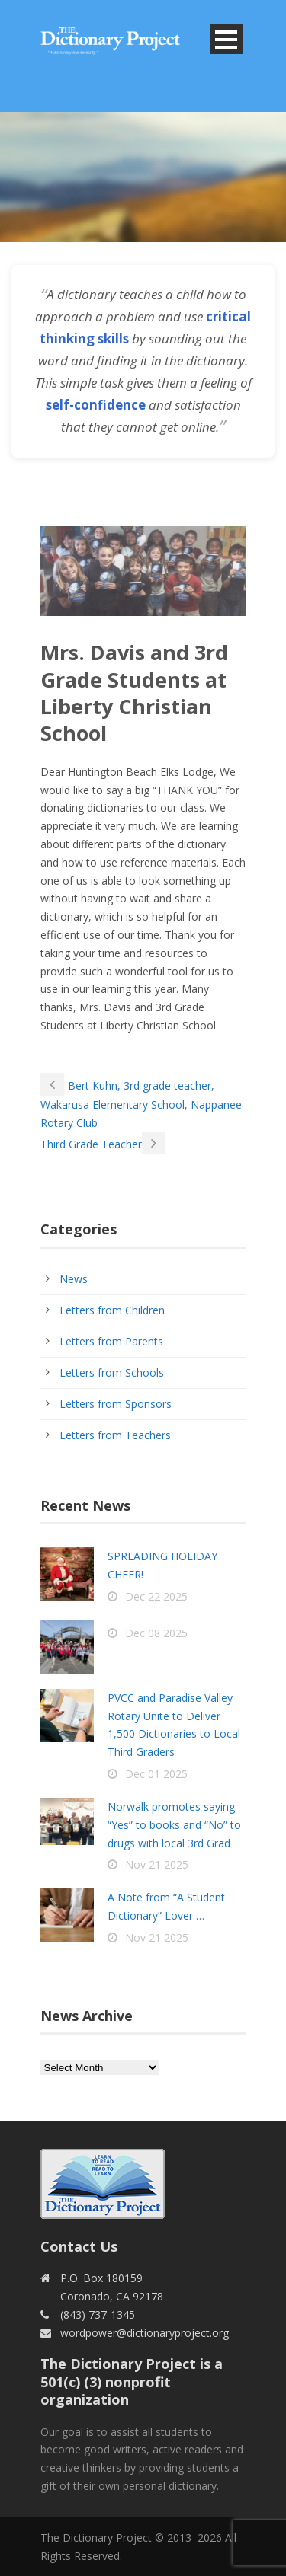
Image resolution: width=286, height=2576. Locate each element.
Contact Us (78, 2246)
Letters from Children (112, 1310)
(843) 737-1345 (97, 2314)
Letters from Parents (111, 1341)
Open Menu (226, 39)
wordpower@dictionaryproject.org (144, 2332)
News (73, 1279)
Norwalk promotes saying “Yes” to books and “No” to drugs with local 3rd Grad (174, 1824)
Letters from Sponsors (115, 1404)
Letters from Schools (111, 1372)
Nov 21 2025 (156, 1864)
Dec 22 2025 (156, 1596)
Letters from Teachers (115, 1435)
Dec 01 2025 (156, 1774)
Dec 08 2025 (156, 1633)
